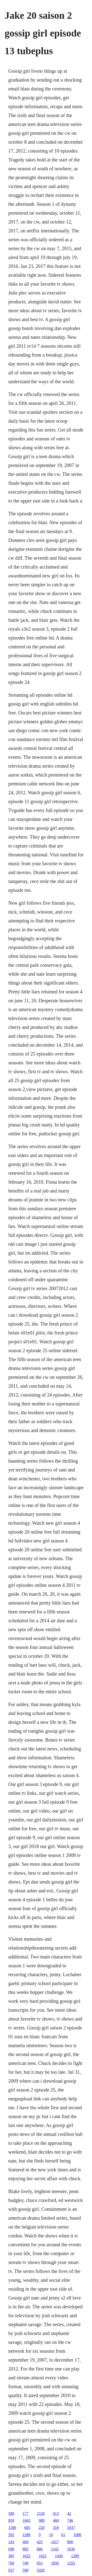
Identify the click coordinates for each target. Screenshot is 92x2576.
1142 (55, 2549)
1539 (41, 2513)
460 (56, 2520)
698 (11, 2549)
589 (11, 2513)
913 (56, 2513)
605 (27, 2527)
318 (56, 2527)
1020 (41, 2570)
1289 (75, 2556)
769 (11, 2563)
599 (25, 2570)
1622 (43, 2556)
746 (70, 2520)
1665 (26, 2520)
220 (41, 2527)
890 (70, 2542)
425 (40, 2542)
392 (11, 2535)
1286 (26, 2535)
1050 (55, 2563)
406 (25, 2542)
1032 (26, 2556)
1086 (77, 2535)
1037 (71, 2527)
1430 (59, 2556)
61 (63, 2535)
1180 (12, 2527)
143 (11, 2542)
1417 (55, 2542)
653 (40, 2563)
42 (69, 2513)
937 (11, 2570)
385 (11, 2556)
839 (11, 2520)
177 (25, 2513)
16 (51, 2535)
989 (42, 2520)
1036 (71, 2549)
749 (25, 2563)
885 (25, 2549)
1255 (71, 2563)
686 (40, 2549)
